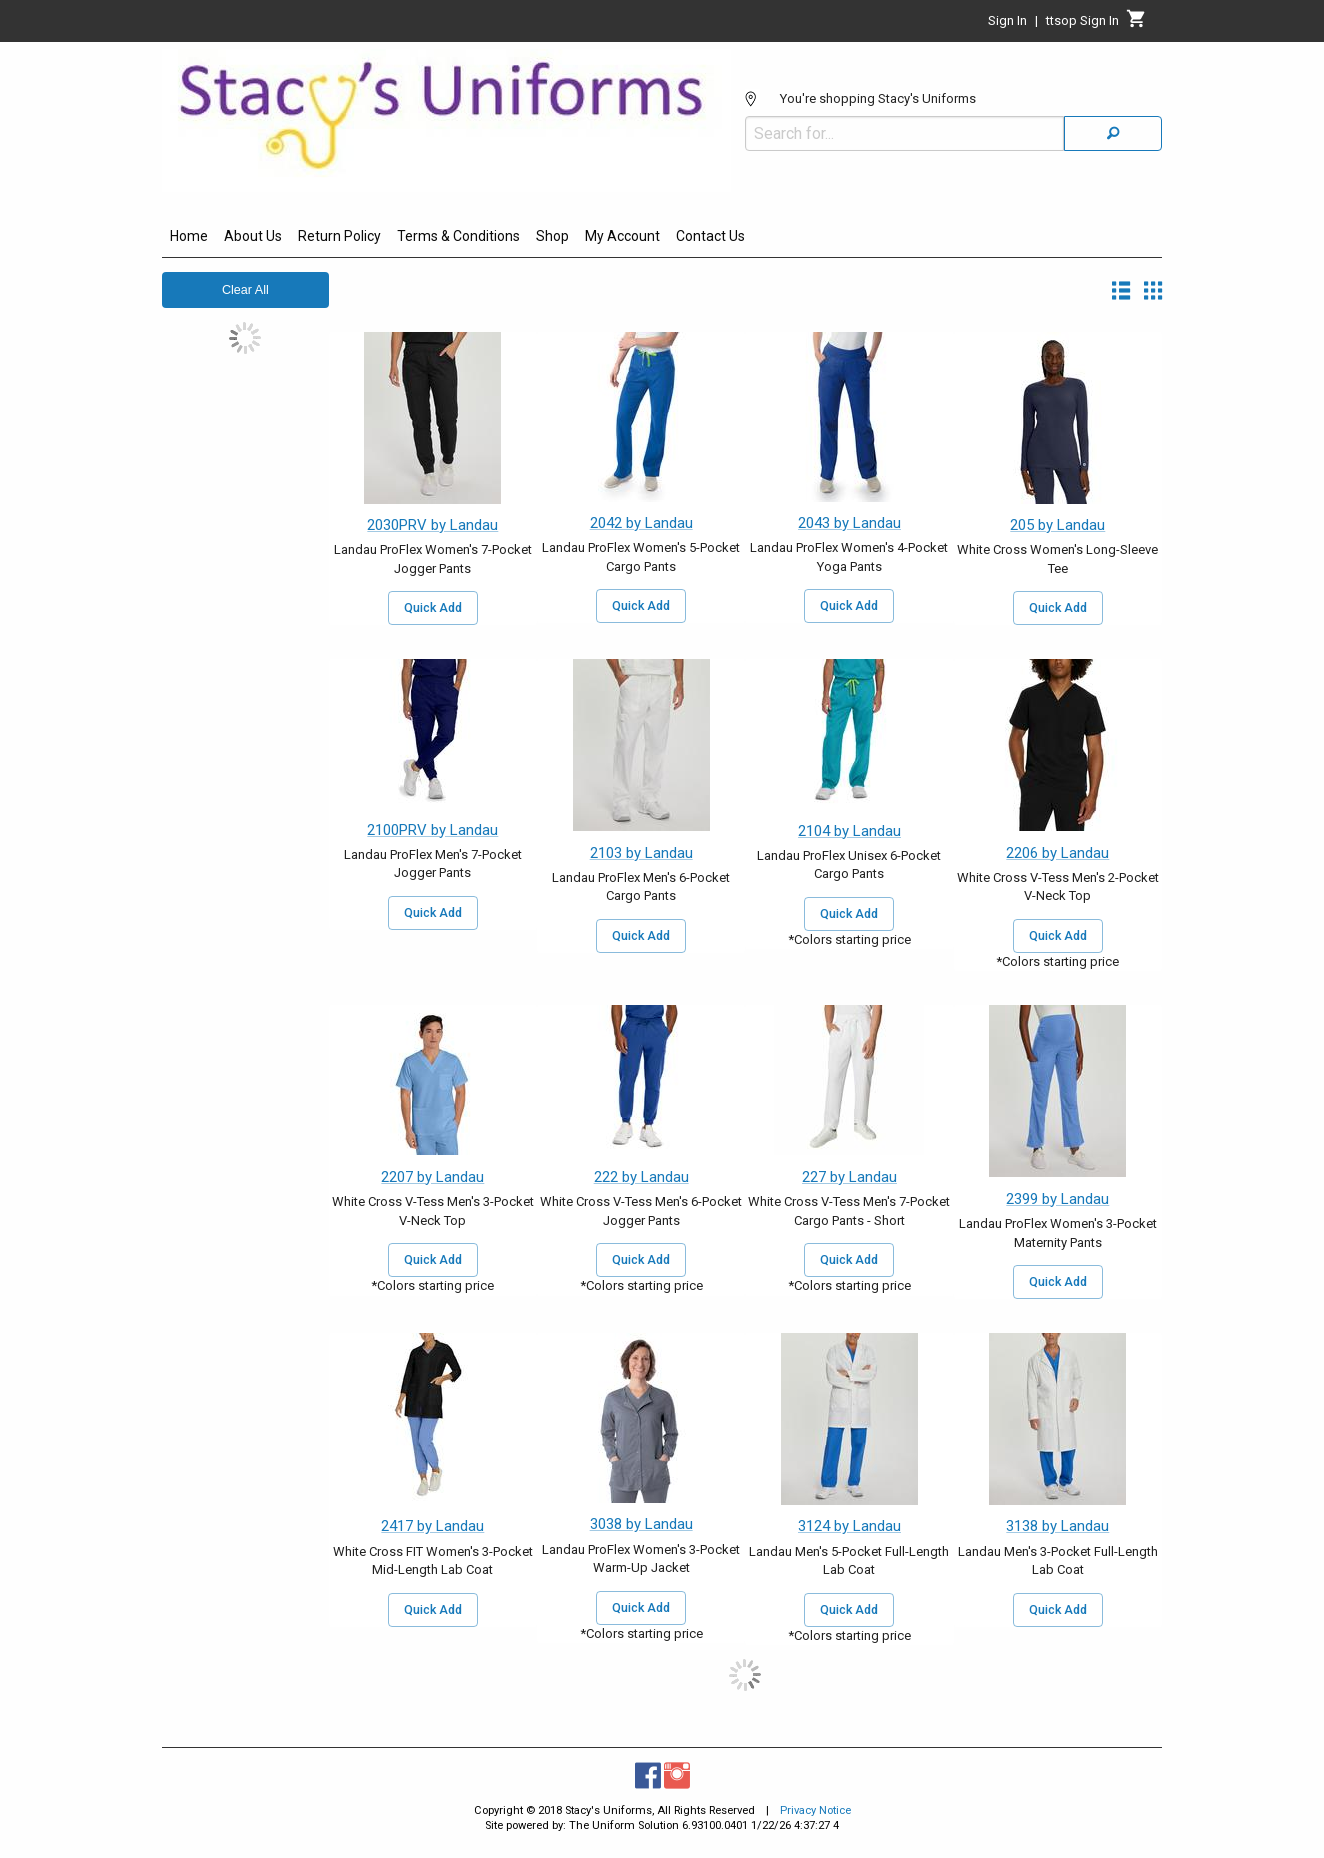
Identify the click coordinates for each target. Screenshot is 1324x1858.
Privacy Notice (815, 1810)
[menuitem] (189, 239)
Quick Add (433, 608)
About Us (253, 236)
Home (189, 236)
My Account (622, 236)
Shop (552, 236)
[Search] (1113, 133)
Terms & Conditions (458, 236)
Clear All (245, 290)
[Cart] (1136, 24)
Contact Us (710, 236)
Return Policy (339, 236)
